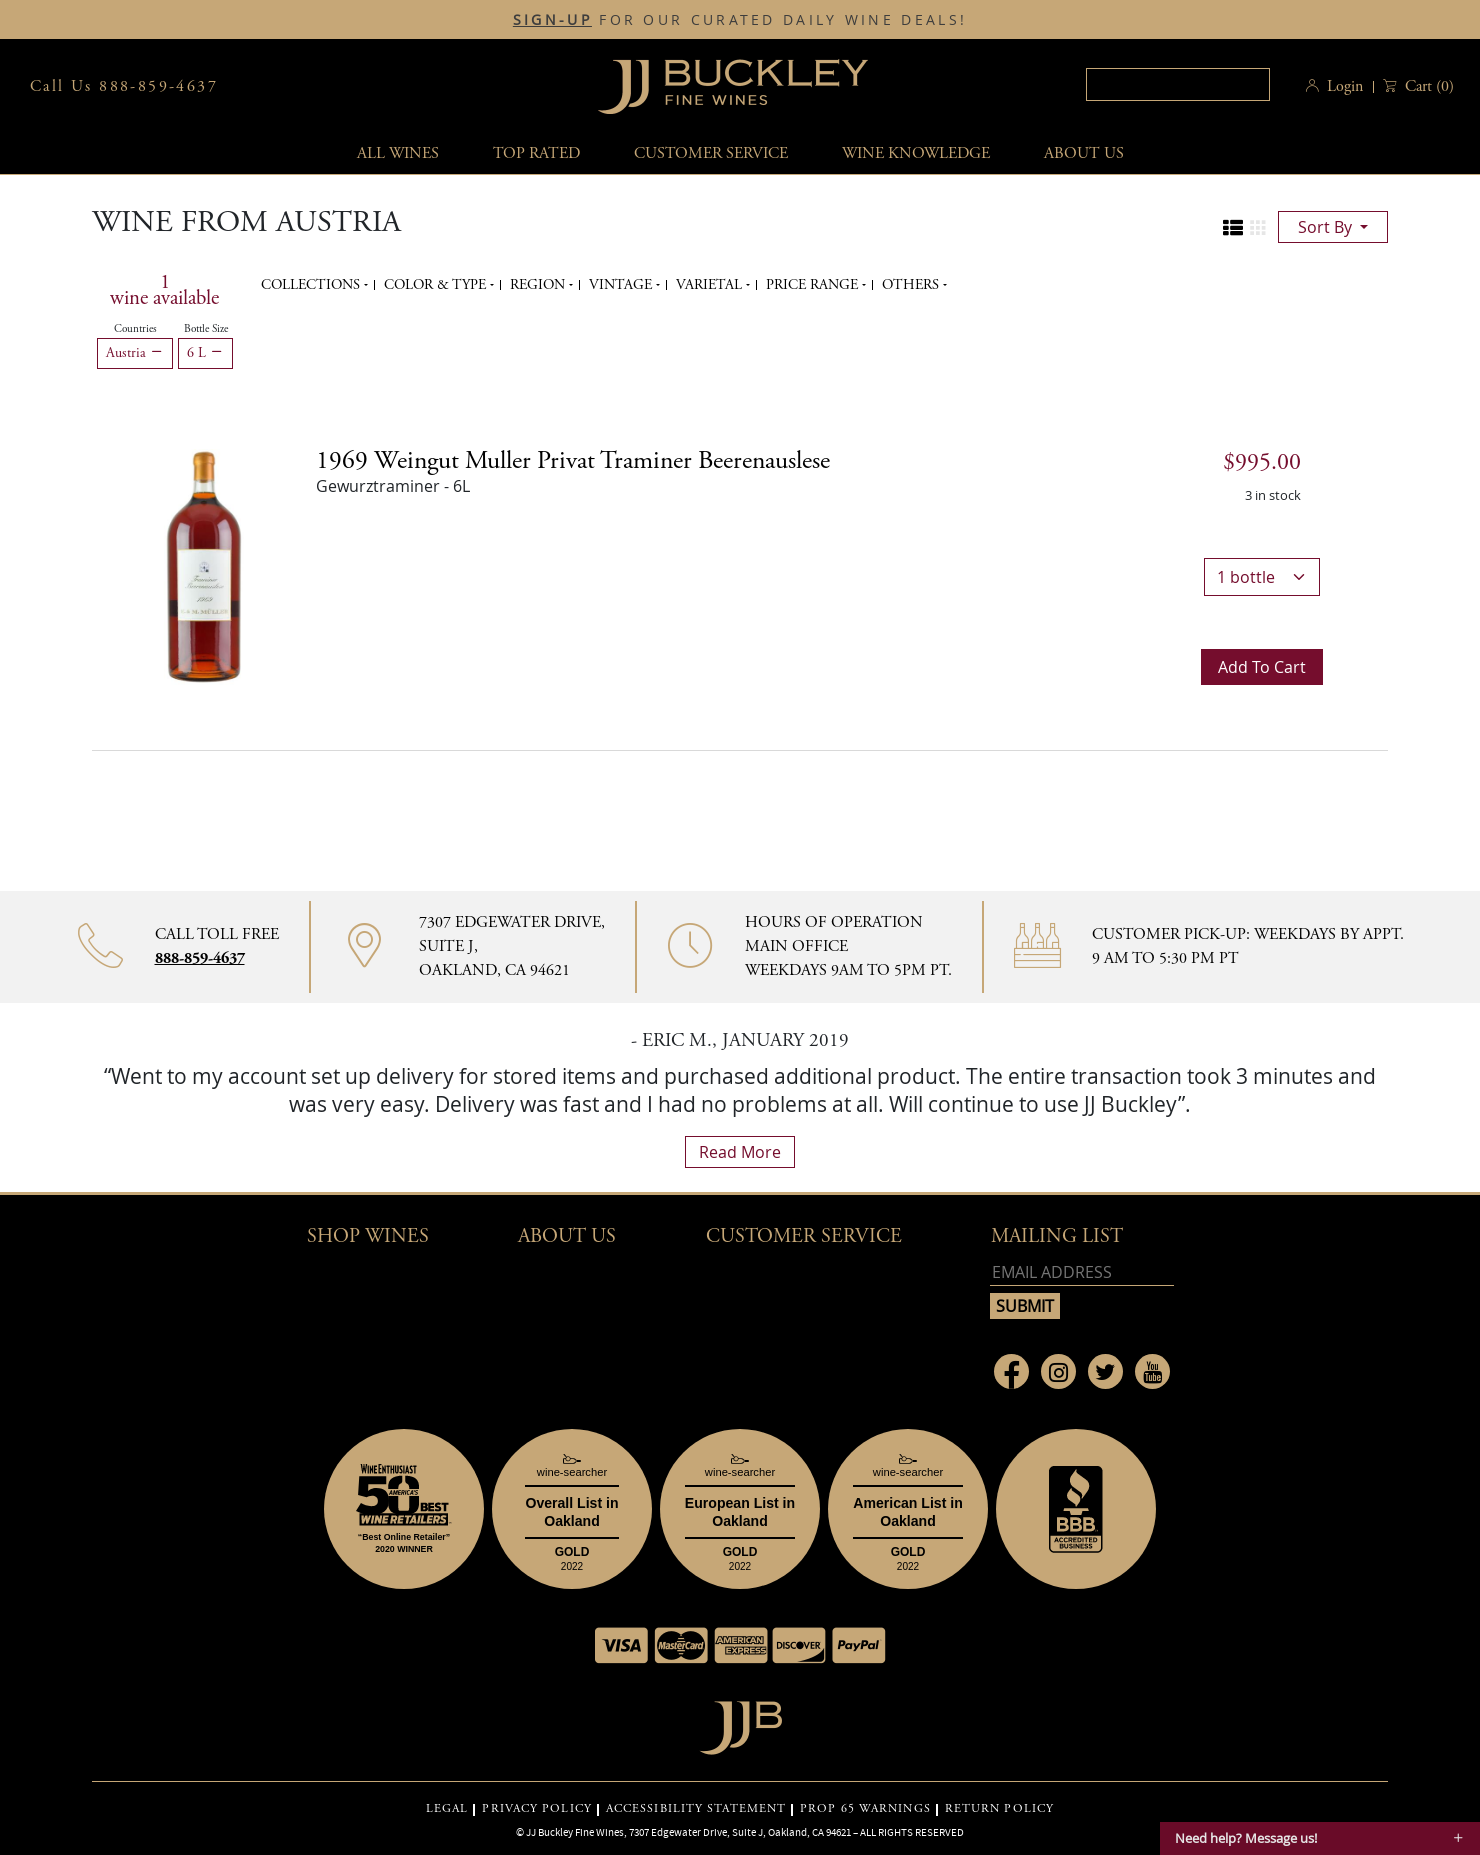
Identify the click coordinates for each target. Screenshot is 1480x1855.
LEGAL (447, 1809)
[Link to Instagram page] (1058, 1371)
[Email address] (1082, 1272)
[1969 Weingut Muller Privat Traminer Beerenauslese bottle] (204, 565)
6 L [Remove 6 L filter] (205, 353)
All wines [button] (398, 153)
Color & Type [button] (437, 285)
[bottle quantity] (1262, 577)
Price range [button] (814, 285)
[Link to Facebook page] (1011, 1371)
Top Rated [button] (536, 153)
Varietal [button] (711, 285)
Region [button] (539, 285)
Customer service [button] (711, 153)
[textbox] (1178, 84)
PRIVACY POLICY (536, 1809)
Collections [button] (312, 285)
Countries (135, 329)
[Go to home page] (740, 1722)
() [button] (1427, 86)
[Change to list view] (1233, 228)
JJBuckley (733, 86)
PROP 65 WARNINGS (865, 1809)
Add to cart (1262, 667)
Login (1345, 86)
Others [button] (912, 285)
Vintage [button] (622, 285)
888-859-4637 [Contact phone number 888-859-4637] (200, 958)
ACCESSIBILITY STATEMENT (696, 1809)
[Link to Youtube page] (1152, 1371)
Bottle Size (206, 329)
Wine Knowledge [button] (916, 153)
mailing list (1057, 1236)
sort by (1327, 227)
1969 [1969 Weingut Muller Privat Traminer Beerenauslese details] (573, 461)
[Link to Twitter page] (1105, 1371)
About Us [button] (1084, 153)
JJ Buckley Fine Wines (575, 1832)
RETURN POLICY (999, 1809)
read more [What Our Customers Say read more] (740, 1152)
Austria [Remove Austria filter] (135, 353)
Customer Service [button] (804, 1236)
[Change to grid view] (1258, 228)
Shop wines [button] (368, 1236)
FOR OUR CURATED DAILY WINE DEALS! (740, 20)
